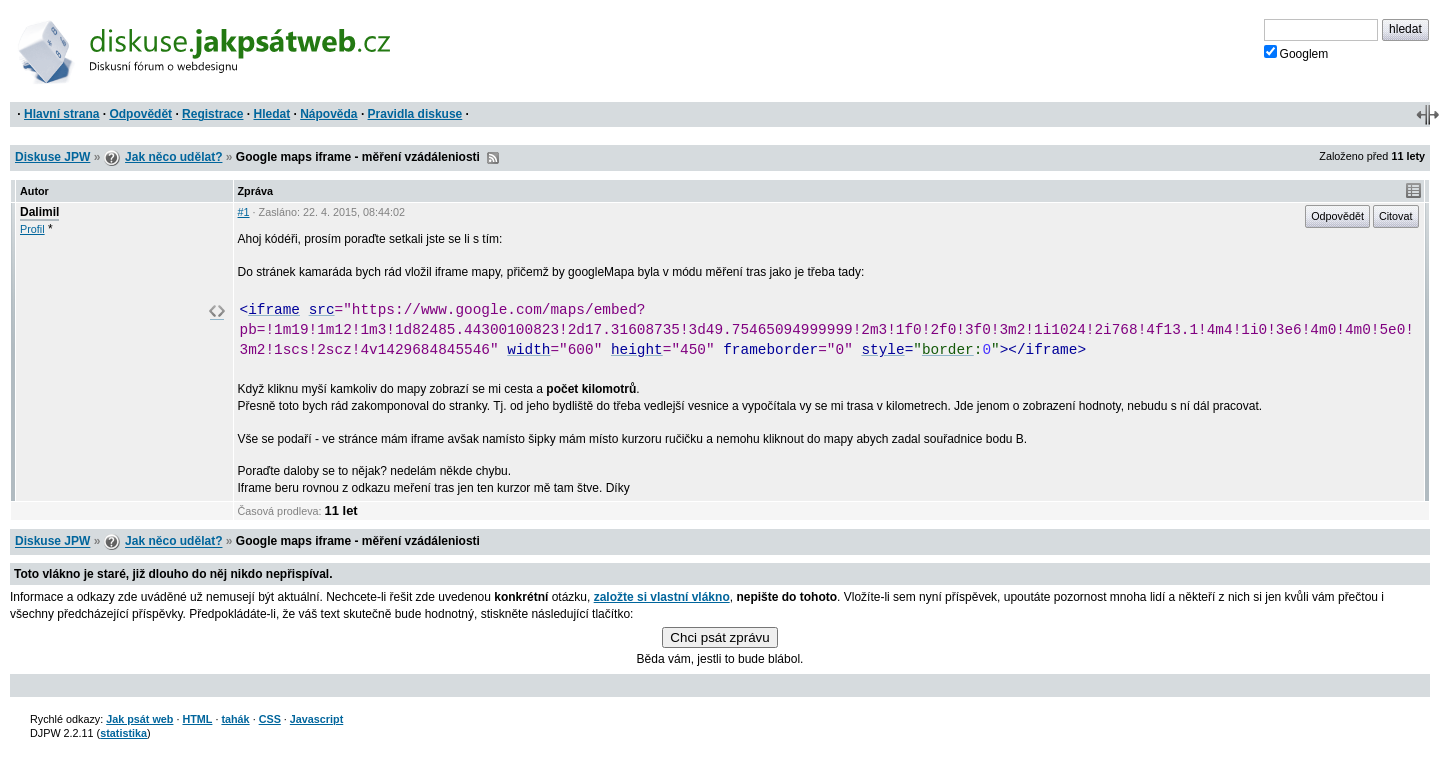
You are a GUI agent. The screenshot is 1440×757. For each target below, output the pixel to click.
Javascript (316, 719)
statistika (123, 733)
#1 (244, 212)
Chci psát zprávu (719, 637)
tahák (235, 719)
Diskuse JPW (52, 157)
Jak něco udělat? (173, 157)
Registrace (212, 114)
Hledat (271, 114)
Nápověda (328, 114)
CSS (270, 719)
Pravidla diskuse (415, 114)
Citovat (1396, 216)
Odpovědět (140, 114)
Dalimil (39, 212)
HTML (197, 719)
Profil (32, 229)
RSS (493, 158)
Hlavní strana (61, 114)
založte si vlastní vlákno (662, 597)
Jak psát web (139, 719)
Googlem (1296, 53)
